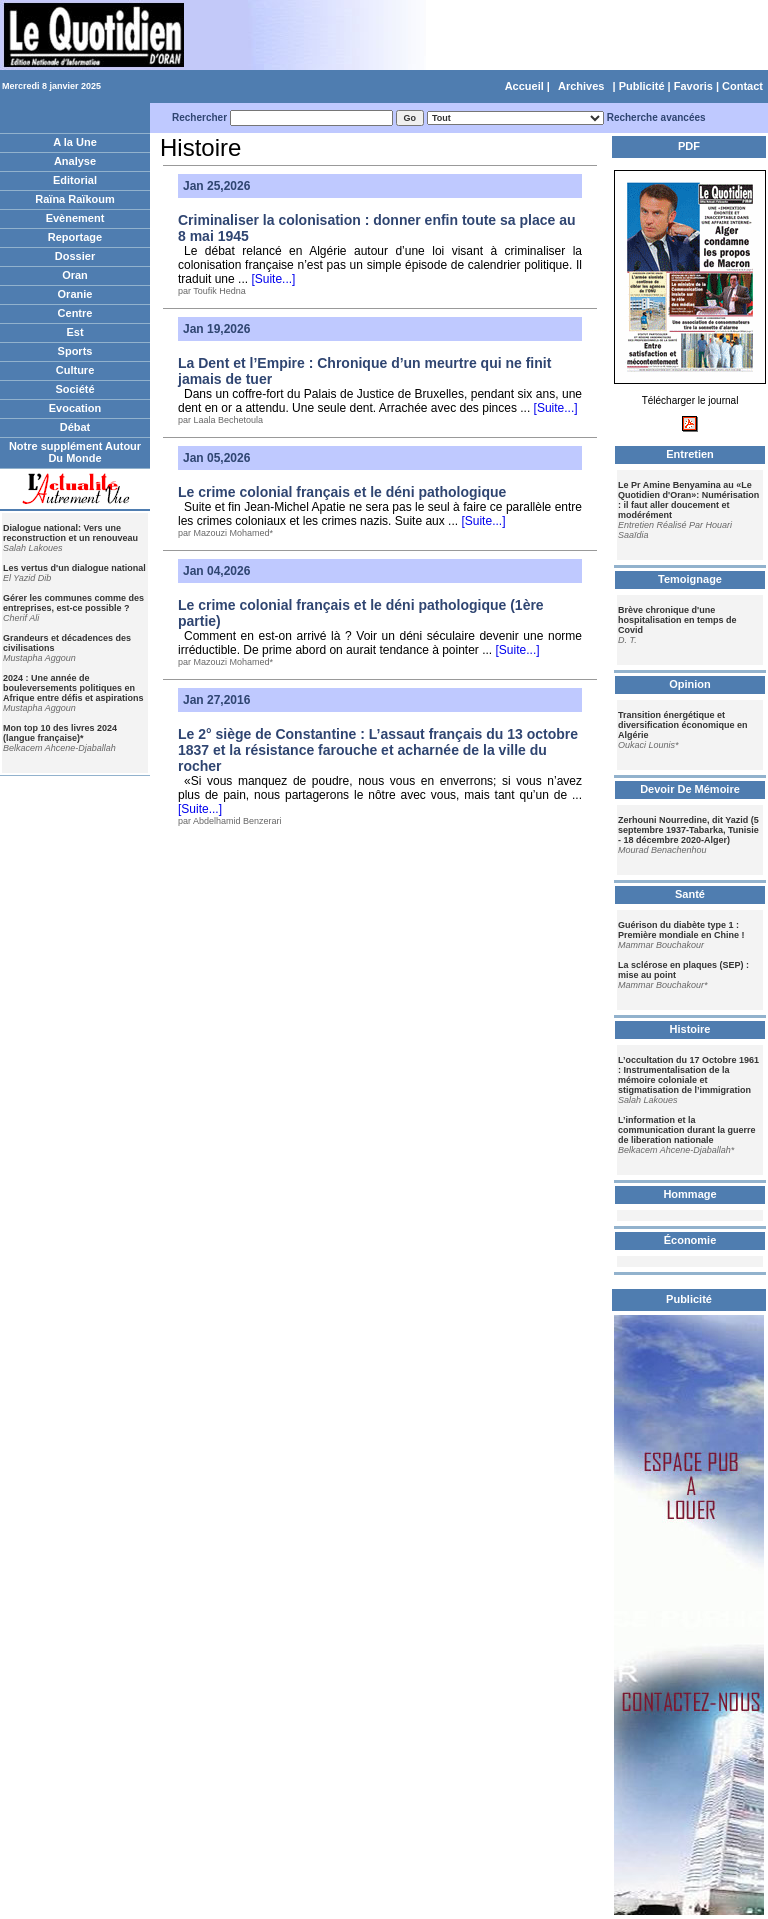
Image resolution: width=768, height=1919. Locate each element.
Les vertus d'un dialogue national (74, 568)
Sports (75, 351)
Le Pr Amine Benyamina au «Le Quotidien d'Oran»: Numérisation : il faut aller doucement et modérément (688, 500)
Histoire (690, 1029)
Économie (690, 1240)
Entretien (690, 454)
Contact (742, 86)
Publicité (642, 86)
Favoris (693, 86)
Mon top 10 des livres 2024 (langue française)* (60, 733)
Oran (75, 275)
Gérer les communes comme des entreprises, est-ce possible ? (73, 603)
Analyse (75, 161)
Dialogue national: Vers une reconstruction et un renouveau (70, 533)
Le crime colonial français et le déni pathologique (342, 492)
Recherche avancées (656, 117)
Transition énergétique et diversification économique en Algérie (683, 725)
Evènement (75, 218)
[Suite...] (271, 279)
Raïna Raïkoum (74, 199)
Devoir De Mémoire (690, 789)
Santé (690, 894)
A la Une (75, 142)
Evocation (75, 408)
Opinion (690, 684)
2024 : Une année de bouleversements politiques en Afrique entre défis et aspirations (73, 688)
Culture (75, 370)
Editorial (75, 180)
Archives (581, 86)
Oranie (75, 294)
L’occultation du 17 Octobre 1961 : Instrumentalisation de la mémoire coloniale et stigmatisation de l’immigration (688, 1075)
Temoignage (690, 579)
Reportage (75, 237)
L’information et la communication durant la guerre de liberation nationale (687, 1130)
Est (74, 332)
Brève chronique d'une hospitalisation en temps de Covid (677, 620)
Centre (75, 313)
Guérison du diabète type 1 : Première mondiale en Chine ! (681, 930)
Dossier (75, 256)
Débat (75, 427)
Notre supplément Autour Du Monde (75, 452)
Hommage (689, 1194)
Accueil (524, 86)
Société (74, 389)
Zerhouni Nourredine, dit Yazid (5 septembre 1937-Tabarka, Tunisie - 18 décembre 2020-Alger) (688, 830)
